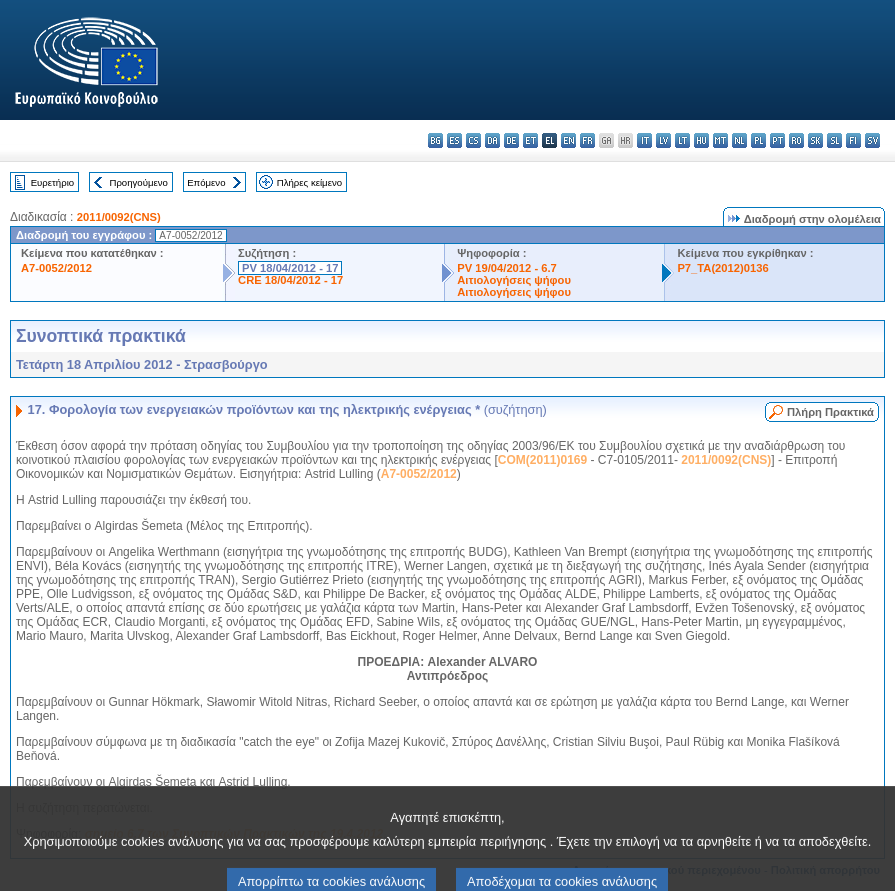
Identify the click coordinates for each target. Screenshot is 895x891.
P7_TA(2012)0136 (722, 268)
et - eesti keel (530, 140)
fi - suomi (853, 140)
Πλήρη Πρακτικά (830, 412)
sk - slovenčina (815, 140)
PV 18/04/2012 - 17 (290, 268)
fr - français (587, 140)
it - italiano (644, 140)
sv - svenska (872, 140)
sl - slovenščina (834, 140)
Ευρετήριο (52, 182)
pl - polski (758, 140)
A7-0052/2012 (56, 268)
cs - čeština (473, 140)
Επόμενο (206, 182)
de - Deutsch (511, 140)
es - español (454, 140)
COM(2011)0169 (542, 460)
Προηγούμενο (138, 182)
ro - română (796, 140)
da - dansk (492, 140)
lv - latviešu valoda (663, 140)
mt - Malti (720, 140)
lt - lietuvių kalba (682, 140)
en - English (568, 140)
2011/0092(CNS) (119, 217)
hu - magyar (701, 140)
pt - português (777, 140)
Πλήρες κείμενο (309, 182)
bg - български (435, 140)
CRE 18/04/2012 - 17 (290, 280)
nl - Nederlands (739, 140)
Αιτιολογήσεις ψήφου (514, 280)
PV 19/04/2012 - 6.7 (507, 268)
